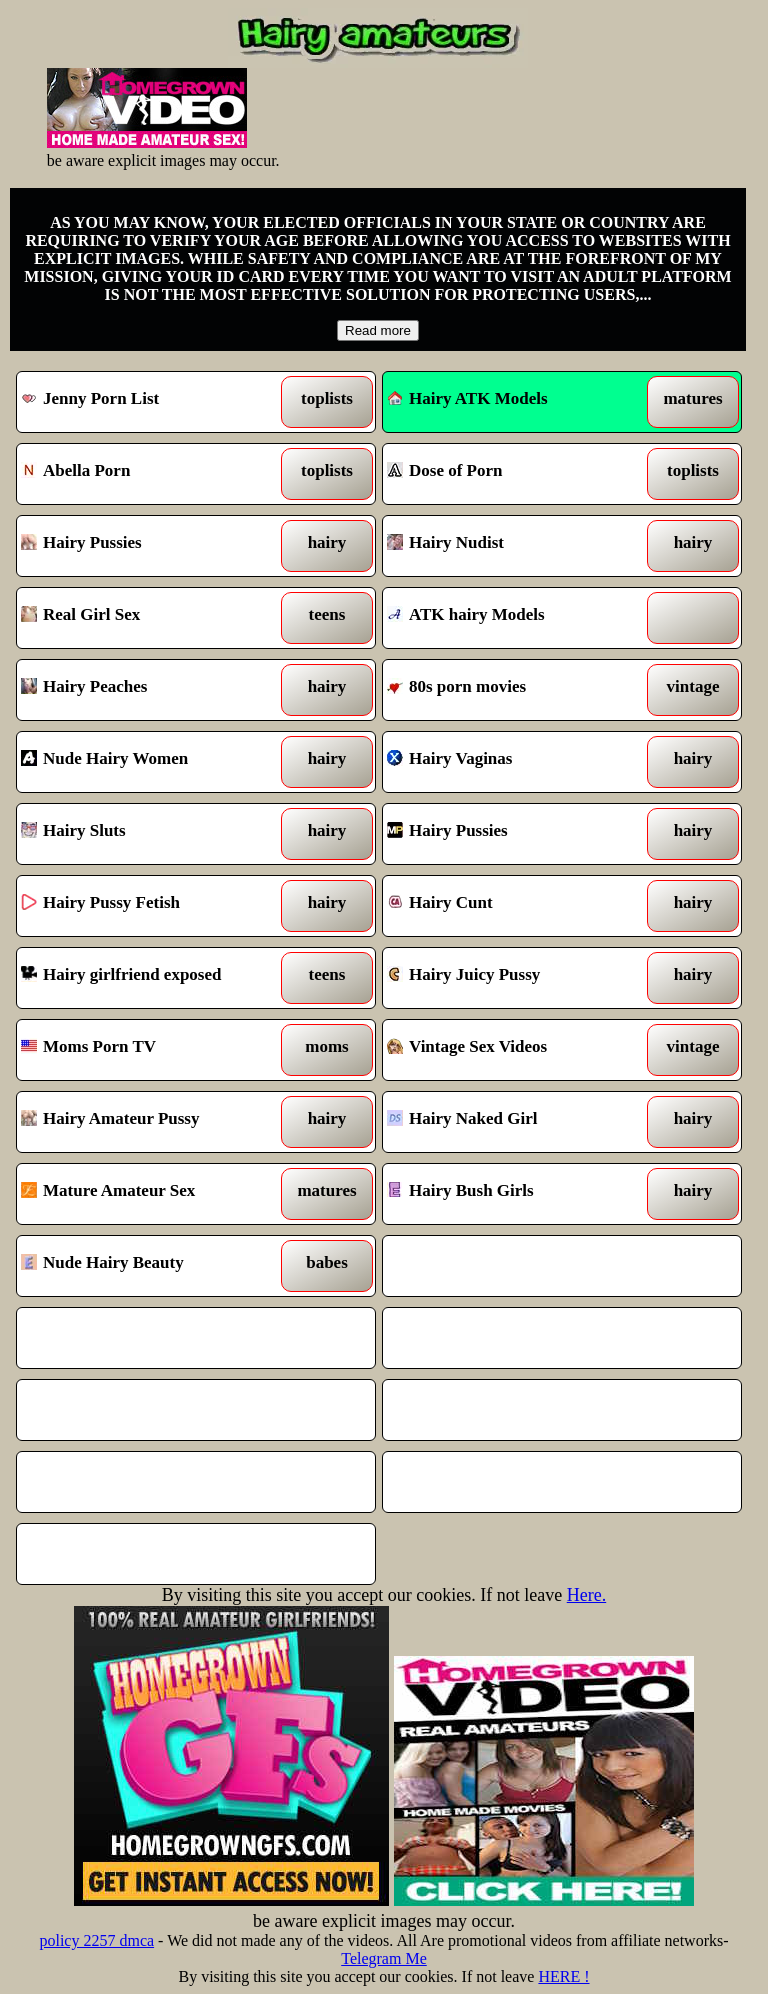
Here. (586, 1595)
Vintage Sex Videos (516, 1050)
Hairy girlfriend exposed (150, 978)
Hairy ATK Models (467, 398)
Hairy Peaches (150, 690)
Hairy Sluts (150, 834)
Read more (378, 330)
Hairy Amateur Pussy (150, 1122)
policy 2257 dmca (96, 1940)
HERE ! (563, 1976)
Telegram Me (384, 1958)
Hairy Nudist (516, 546)
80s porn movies (516, 690)
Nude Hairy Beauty (150, 1266)
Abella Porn (150, 474)
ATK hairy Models (516, 618)
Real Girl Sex (150, 618)
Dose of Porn (516, 474)
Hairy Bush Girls (516, 1194)
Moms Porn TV (150, 1050)
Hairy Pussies (150, 546)
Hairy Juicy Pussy (516, 978)
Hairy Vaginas (516, 762)
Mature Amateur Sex (150, 1194)
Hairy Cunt (516, 906)
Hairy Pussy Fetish (150, 906)
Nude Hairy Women (150, 762)
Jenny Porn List (150, 402)
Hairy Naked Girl (516, 1122)
